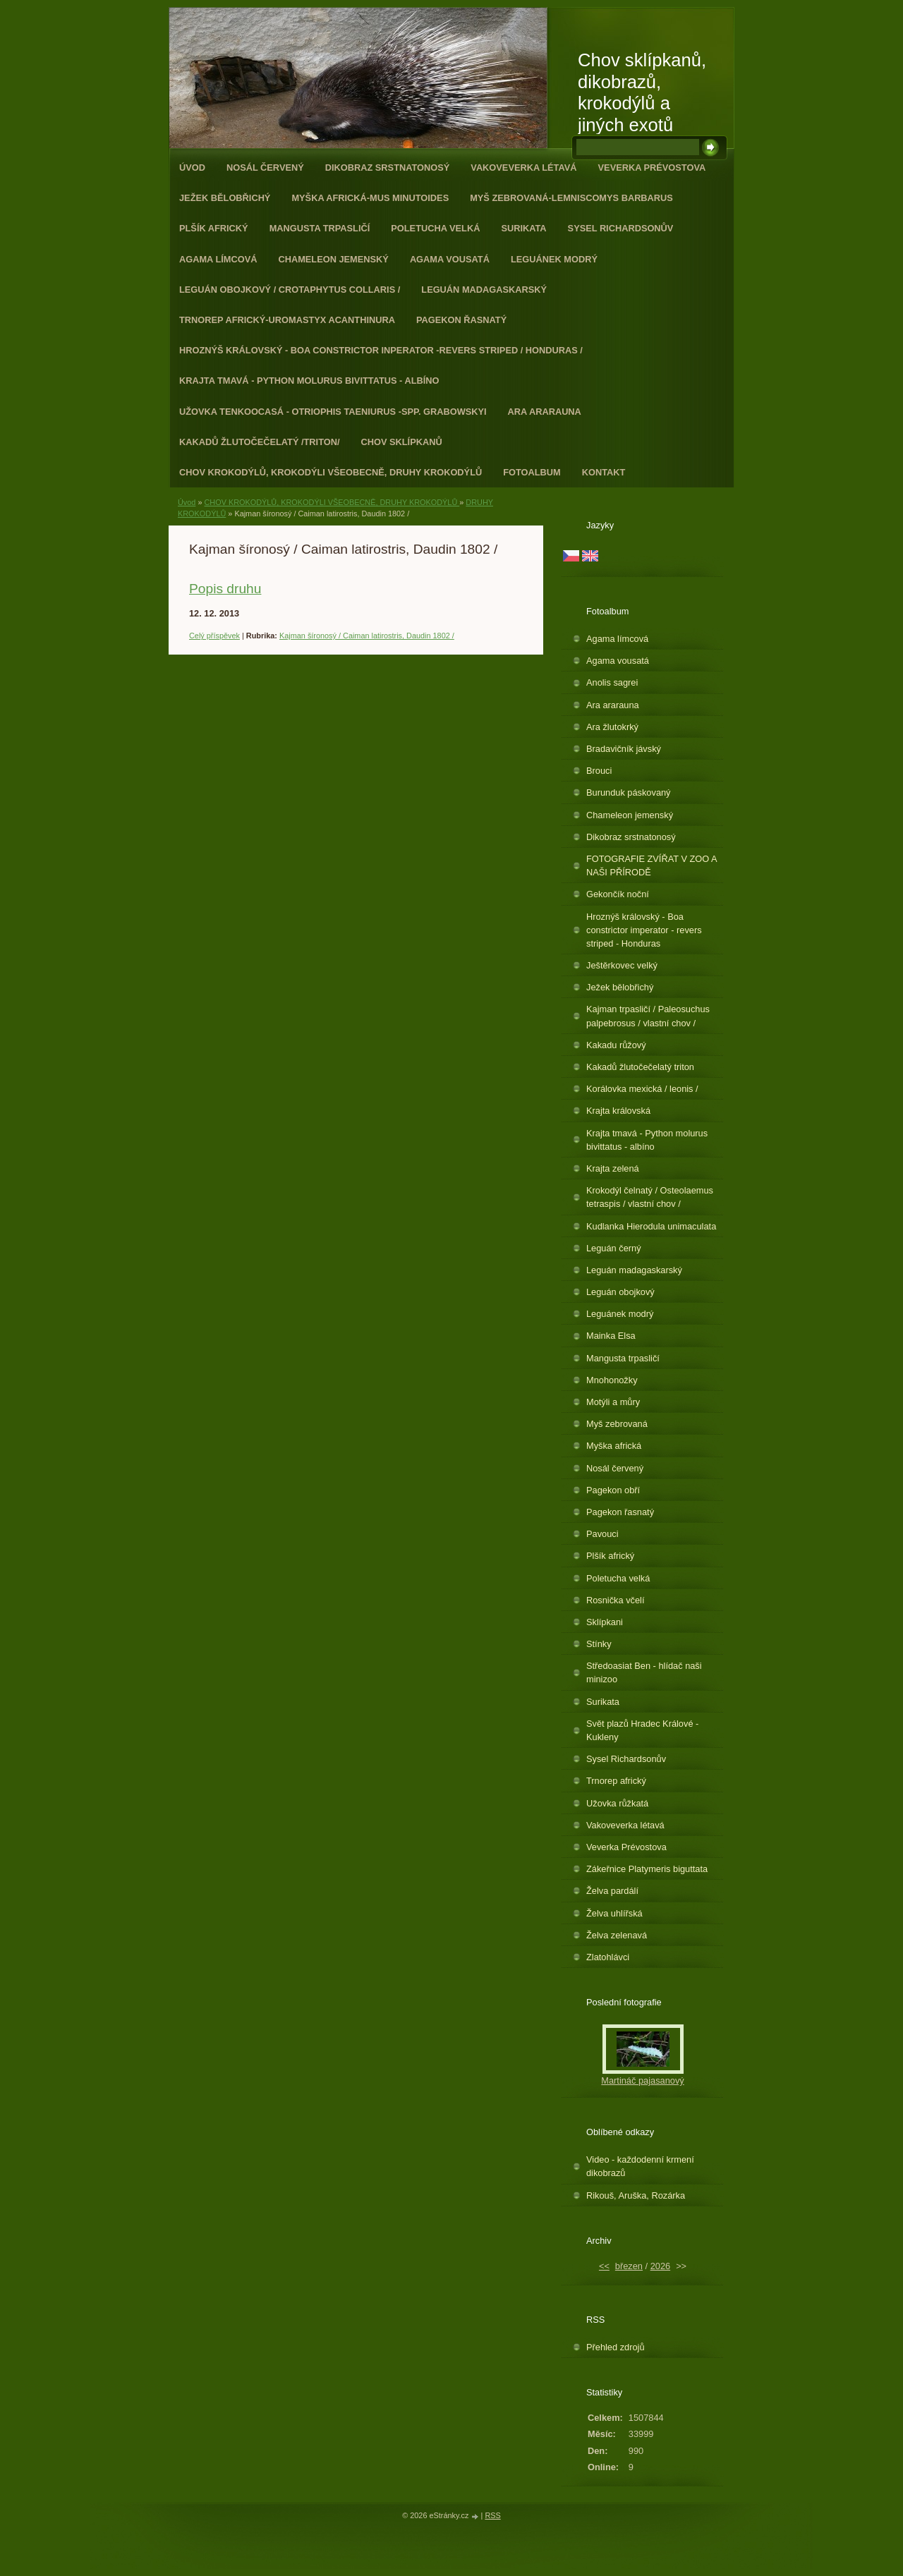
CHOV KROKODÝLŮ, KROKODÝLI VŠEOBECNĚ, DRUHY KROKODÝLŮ (330, 472)
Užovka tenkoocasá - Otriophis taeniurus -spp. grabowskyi (333, 411)
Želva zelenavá (616, 1935)
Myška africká (613, 1445)
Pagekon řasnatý (461, 320)
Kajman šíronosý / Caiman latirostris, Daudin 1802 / (366, 635)
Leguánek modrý (554, 259)
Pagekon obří (613, 1490)
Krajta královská (618, 1110)
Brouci (599, 770)
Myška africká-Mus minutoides (370, 198)
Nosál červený (265, 167)
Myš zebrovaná (617, 1423)
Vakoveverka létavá (523, 167)
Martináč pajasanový (642, 2080)
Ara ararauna (544, 411)
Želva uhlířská (614, 1913)
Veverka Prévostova (652, 167)
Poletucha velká (435, 228)
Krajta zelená (612, 1168)
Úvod (192, 167)
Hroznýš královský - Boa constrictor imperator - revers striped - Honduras (644, 930)
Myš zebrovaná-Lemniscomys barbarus (571, 198)
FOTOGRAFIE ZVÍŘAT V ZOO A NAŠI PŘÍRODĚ (651, 865)
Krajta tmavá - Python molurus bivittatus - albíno (309, 380)
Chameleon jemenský (333, 259)
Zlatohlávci (607, 1957)
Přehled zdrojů (615, 2347)
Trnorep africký (616, 1780)
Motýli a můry (613, 1402)
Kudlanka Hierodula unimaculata (651, 1226)
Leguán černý (613, 1248)
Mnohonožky (612, 1380)
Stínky (599, 1644)
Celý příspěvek (214, 635)
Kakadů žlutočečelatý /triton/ (259, 442)
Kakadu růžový (616, 1045)
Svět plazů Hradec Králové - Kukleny (642, 1730)
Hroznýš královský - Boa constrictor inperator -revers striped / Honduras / (381, 350)
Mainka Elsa (611, 1335)
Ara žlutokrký (612, 727)
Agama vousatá (450, 259)
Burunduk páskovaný (628, 792)
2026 (660, 2266)
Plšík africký (213, 228)
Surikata (523, 228)
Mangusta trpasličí (319, 228)
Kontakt (604, 472)
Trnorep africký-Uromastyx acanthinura (287, 320)
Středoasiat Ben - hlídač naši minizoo (644, 1672)
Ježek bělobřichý (224, 198)
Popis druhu (225, 588)
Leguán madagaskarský (484, 289)
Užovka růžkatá (617, 1803)
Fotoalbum (532, 472)
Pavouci (602, 1534)
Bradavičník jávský (623, 748)
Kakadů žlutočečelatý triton (640, 1067)
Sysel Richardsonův (621, 228)
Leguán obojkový (620, 1292)
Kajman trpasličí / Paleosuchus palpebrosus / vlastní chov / (648, 1016)
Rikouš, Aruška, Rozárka (635, 2195)
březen (629, 2266)
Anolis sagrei (612, 682)
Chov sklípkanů (401, 442)
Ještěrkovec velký (621, 965)
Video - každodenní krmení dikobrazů (640, 2166)
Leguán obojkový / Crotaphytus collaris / (289, 289)
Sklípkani (604, 1622)
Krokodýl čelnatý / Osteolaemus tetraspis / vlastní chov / (649, 1197)
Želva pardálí (612, 1890)
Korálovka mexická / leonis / (642, 1088)
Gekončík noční (617, 894)
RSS (492, 2515)
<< (604, 2266)
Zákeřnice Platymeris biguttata (647, 1869)
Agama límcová (218, 259)
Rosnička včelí (615, 1600)
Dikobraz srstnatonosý (387, 167)
